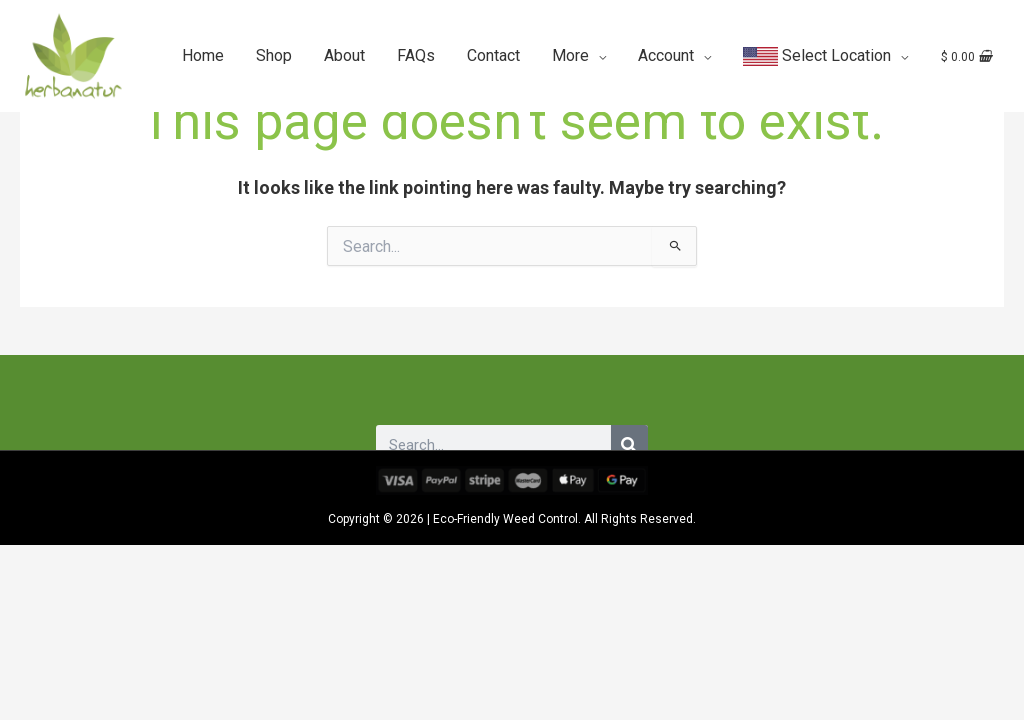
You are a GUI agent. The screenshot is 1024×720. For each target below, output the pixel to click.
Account (666, 53)
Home (203, 53)
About (344, 53)
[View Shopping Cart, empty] (964, 53)
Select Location (817, 54)
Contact (493, 53)
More (570, 53)
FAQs (416, 53)
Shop (274, 53)
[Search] (629, 445)
